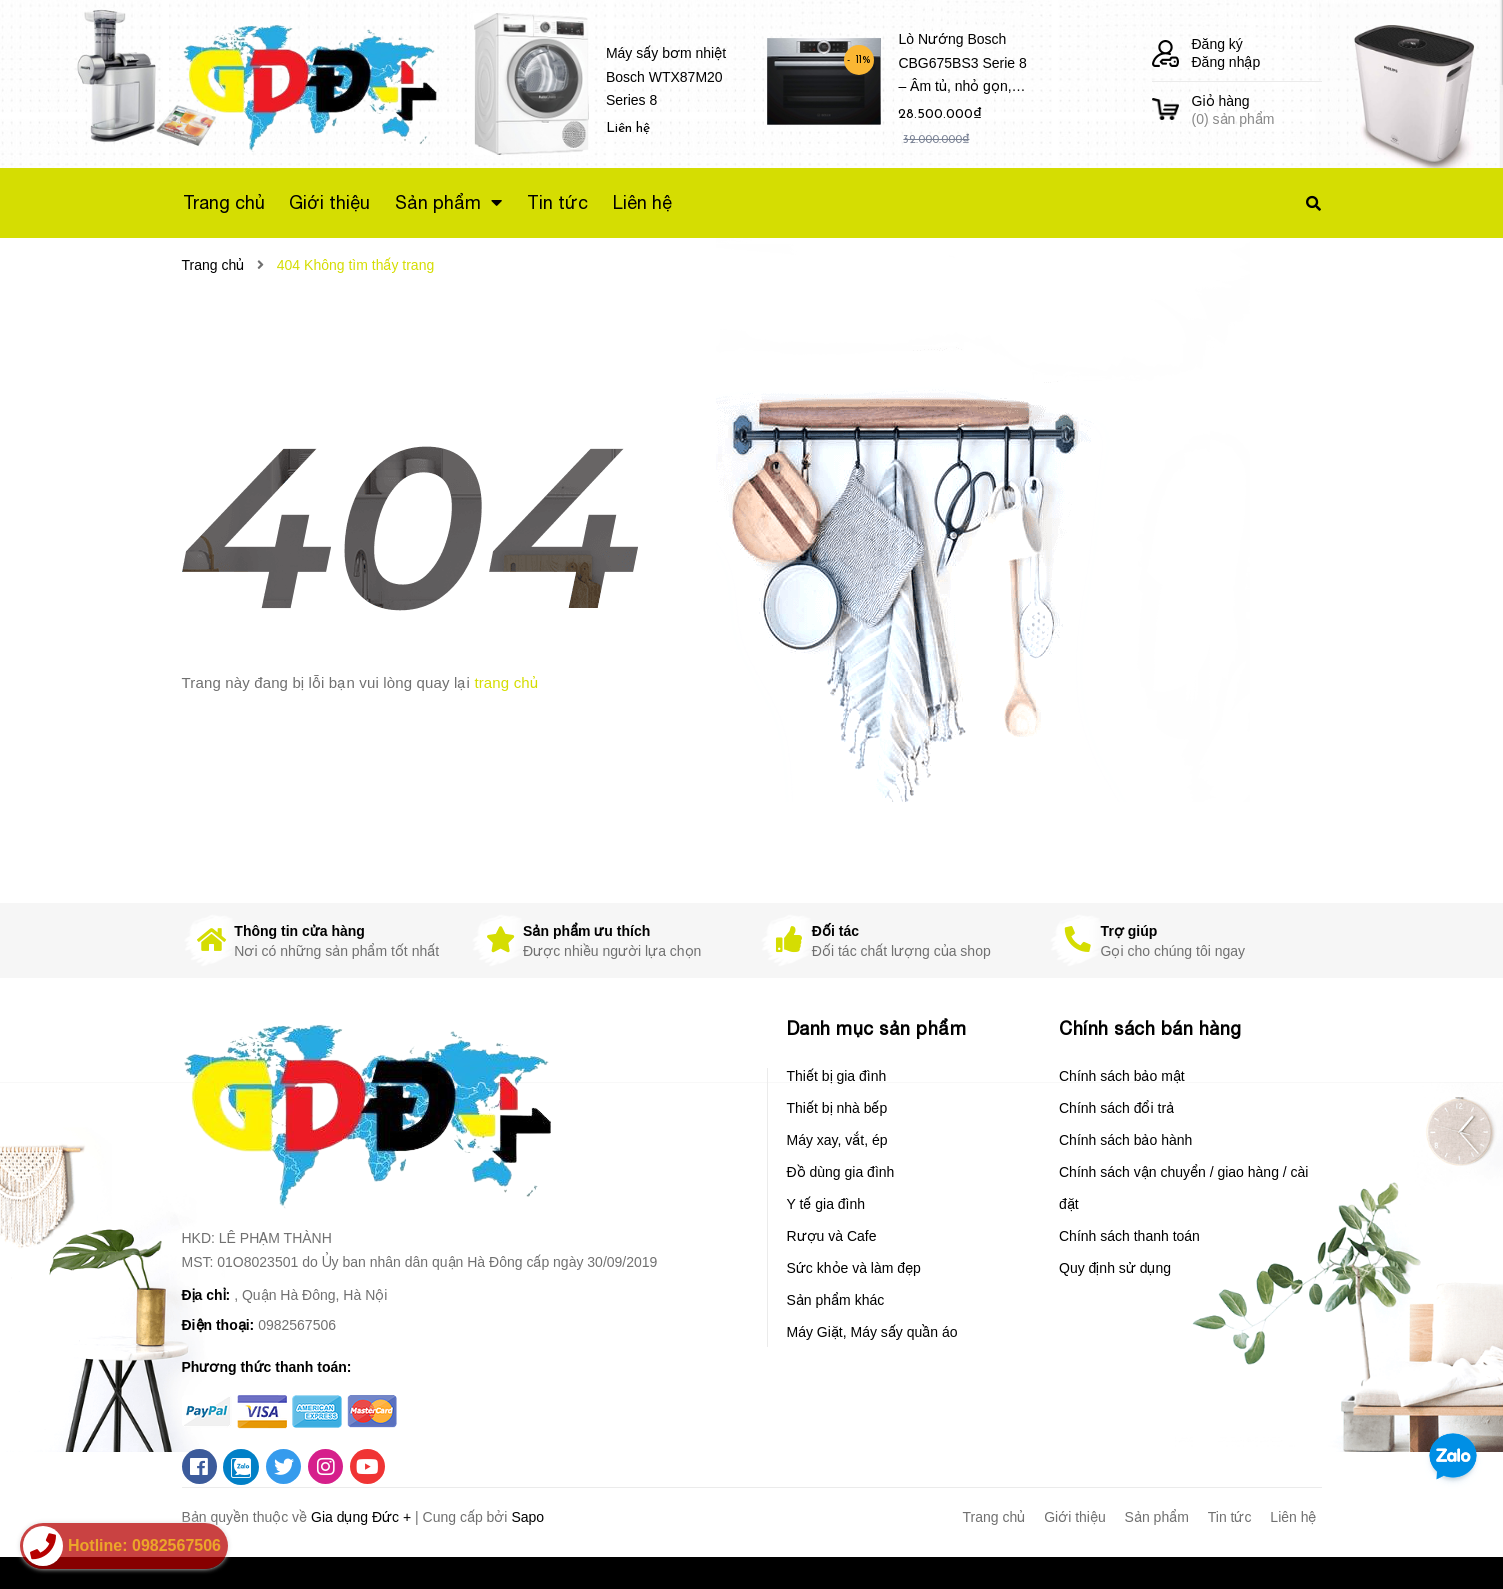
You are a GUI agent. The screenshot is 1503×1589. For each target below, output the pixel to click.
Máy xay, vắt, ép (837, 1140)
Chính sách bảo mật (1122, 1076)
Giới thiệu (1075, 1517)
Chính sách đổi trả (1116, 1108)
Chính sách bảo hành (1125, 1140)
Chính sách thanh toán (1129, 1236)
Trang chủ (994, 1517)
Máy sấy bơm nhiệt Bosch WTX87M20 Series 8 (666, 77)
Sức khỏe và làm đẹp (854, 1268)
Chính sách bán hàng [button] (1150, 1028)
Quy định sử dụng (1115, 1268)
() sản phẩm (1257, 109)
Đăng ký (1217, 44)
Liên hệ (1293, 1517)
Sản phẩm (1157, 1517)
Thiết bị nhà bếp (837, 1108)
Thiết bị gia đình (837, 1076)
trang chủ (506, 682)
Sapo (527, 1517)
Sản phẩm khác (836, 1300)
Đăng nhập (1226, 62)
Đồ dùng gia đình (841, 1172)
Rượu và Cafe (832, 1236)
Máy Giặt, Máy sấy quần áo (872, 1332)
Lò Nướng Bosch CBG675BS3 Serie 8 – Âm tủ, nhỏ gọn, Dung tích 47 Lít (962, 66)
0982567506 (297, 1325)
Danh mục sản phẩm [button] (877, 1028)
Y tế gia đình (826, 1204)
